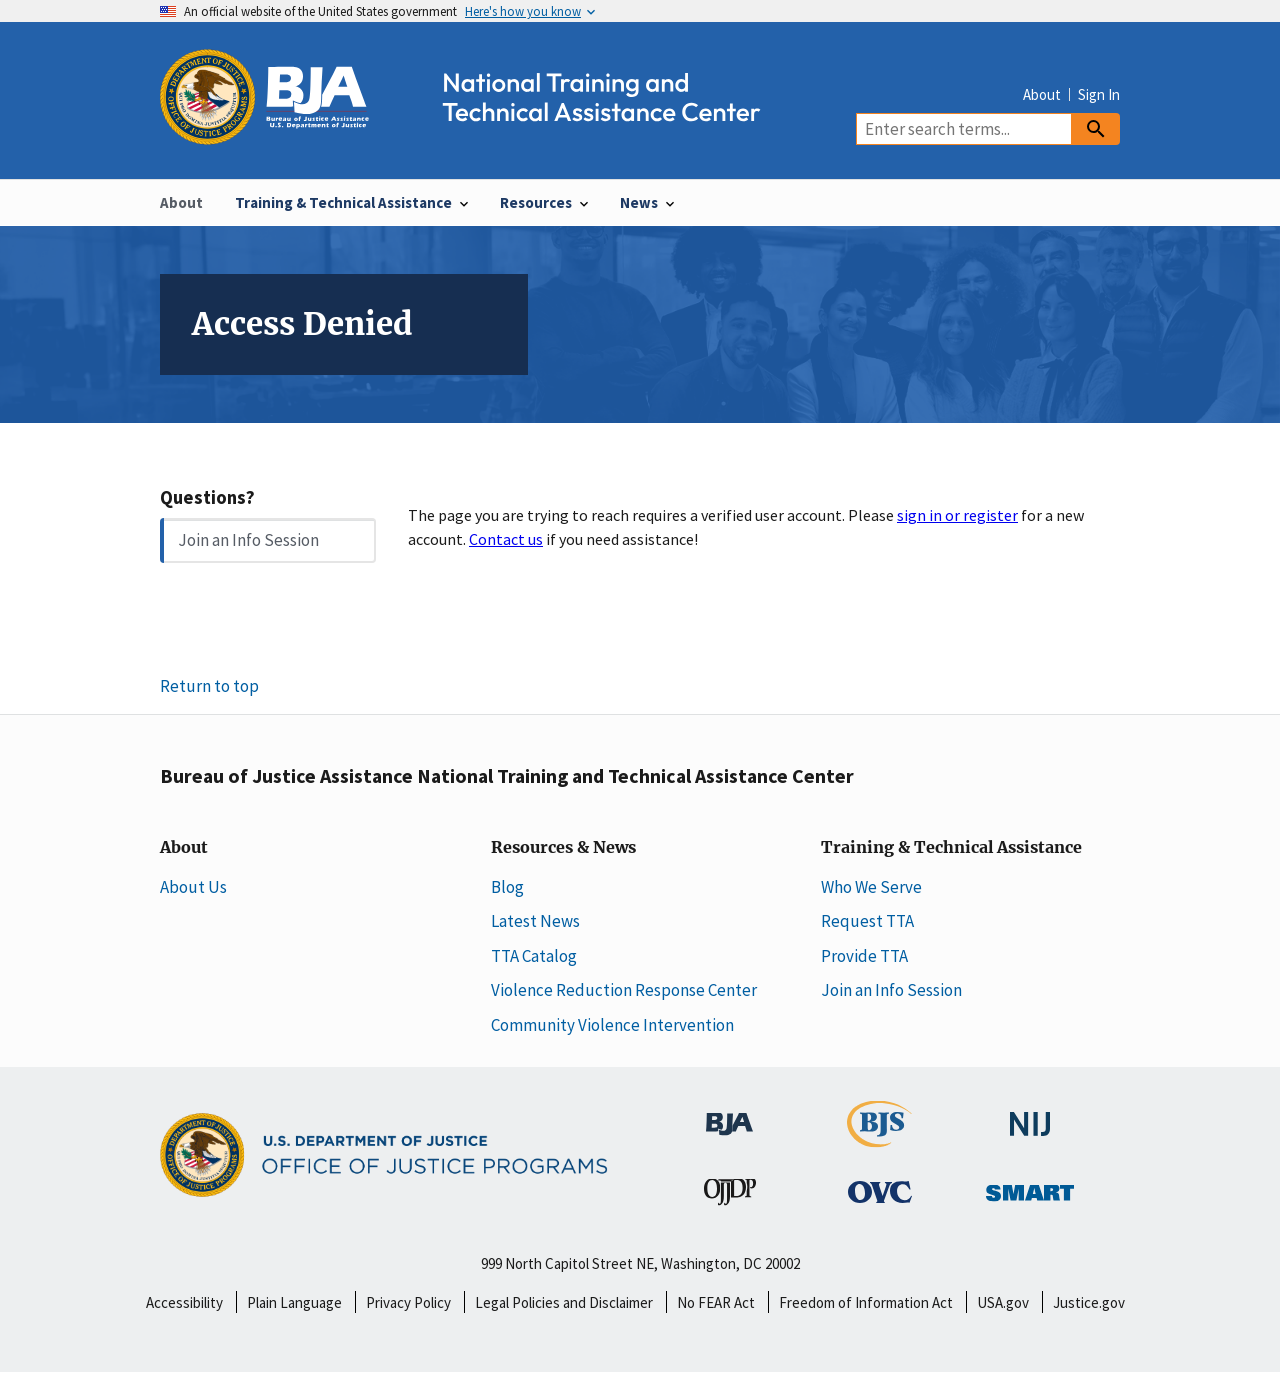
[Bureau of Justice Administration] (729, 1114)
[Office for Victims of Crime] (880, 1191)
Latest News (535, 921)
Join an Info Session (248, 540)
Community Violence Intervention (612, 1025)
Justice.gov (1089, 1302)
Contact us (506, 539)
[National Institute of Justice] (1030, 1115)
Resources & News (563, 848)
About (1042, 94)
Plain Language (294, 1302)
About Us (193, 887)
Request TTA (867, 921)
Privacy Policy (408, 1302)
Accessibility (184, 1302)
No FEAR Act (716, 1302)
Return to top (209, 686)
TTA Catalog (534, 956)
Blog (507, 887)
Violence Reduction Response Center (624, 990)
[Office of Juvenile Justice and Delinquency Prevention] (730, 1196)
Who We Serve (871, 887)
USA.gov (1003, 1302)
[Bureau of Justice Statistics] (879, 1138)
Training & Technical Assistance (951, 848)
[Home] (478, 133)
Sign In (1099, 94)
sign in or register (957, 515)
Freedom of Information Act (866, 1302)
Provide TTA (864, 956)
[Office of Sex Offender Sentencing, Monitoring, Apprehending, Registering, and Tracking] (1030, 1187)
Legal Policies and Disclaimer (564, 1302)
